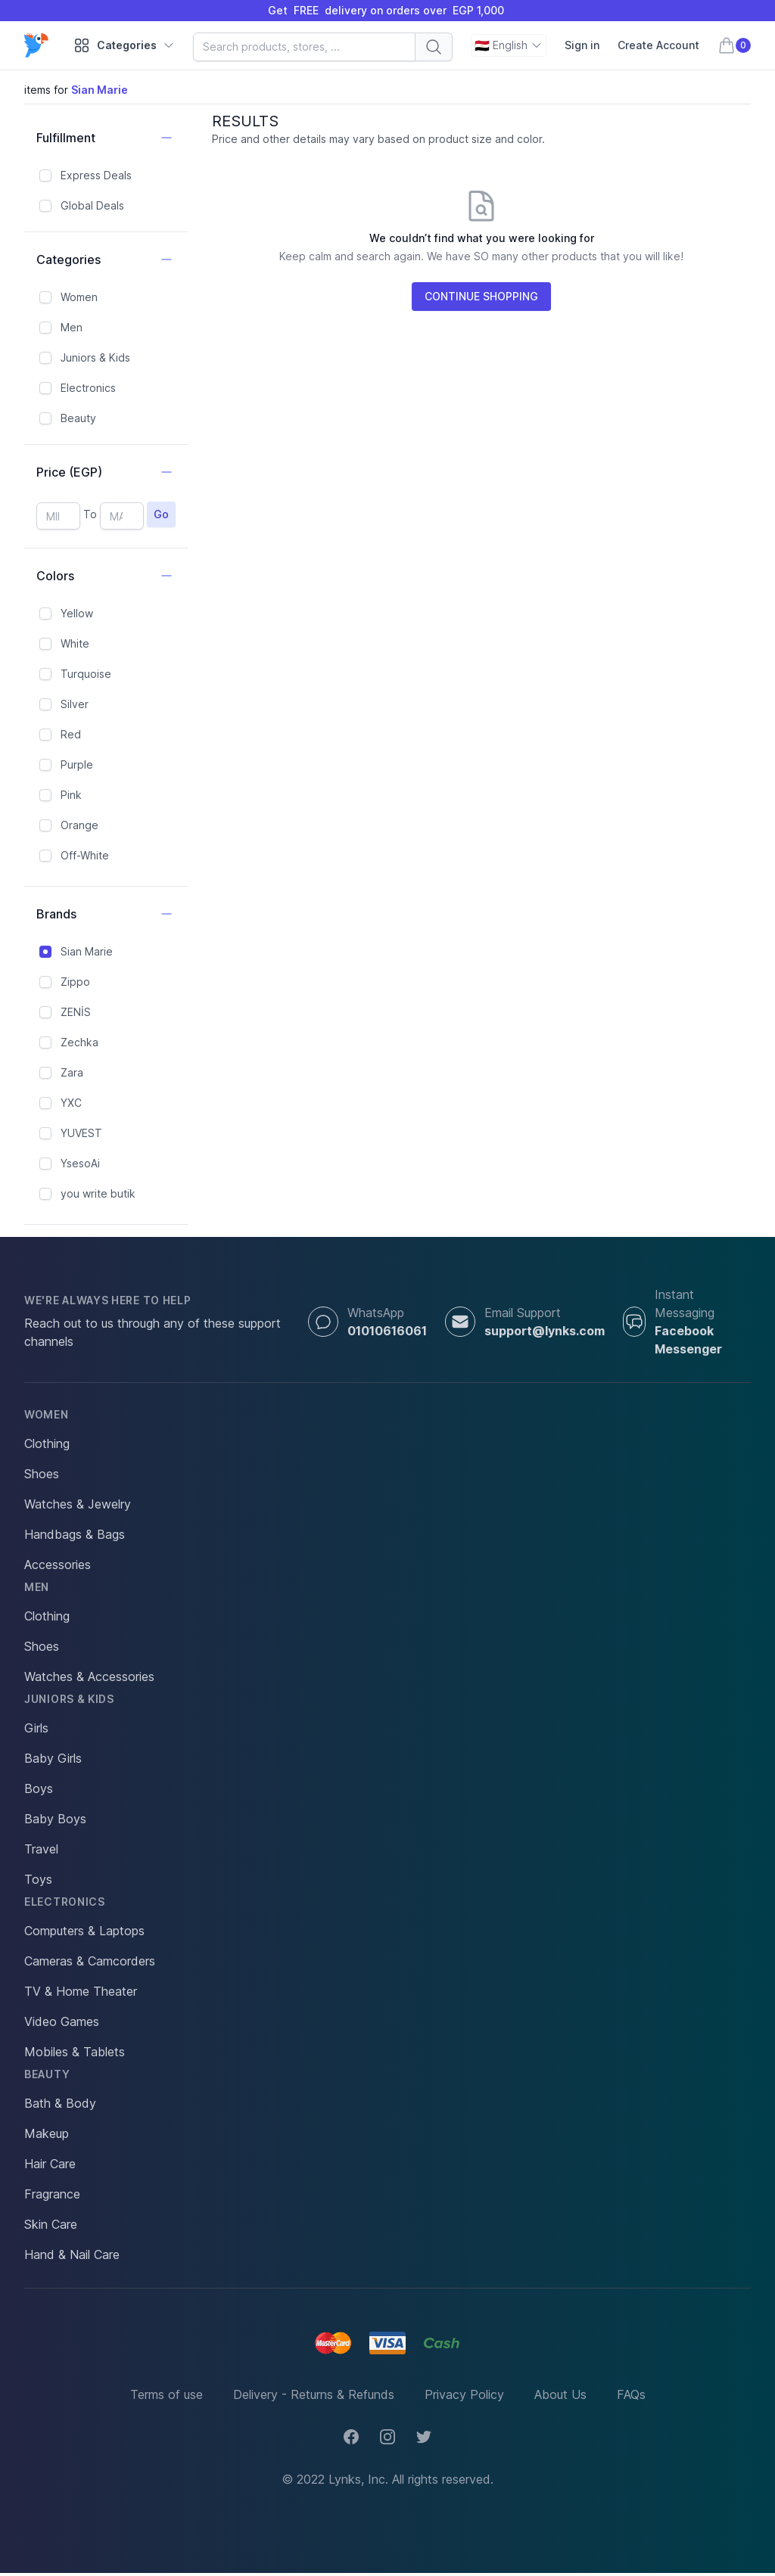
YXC (71, 1102)
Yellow (77, 613)
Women (79, 297)
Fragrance (52, 2194)
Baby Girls (53, 1758)
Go (161, 514)
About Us (560, 2394)
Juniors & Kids (95, 357)
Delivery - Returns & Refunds (313, 2394)
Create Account (658, 45)
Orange (79, 825)
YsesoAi (80, 1163)
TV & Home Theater (80, 1991)
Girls (36, 1727)
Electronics (88, 387)
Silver (75, 704)
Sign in (582, 45)
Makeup (46, 2133)
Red (71, 734)
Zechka (79, 1042)
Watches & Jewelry (77, 1504)
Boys (38, 1788)
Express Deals (96, 175)
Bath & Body (60, 2103)
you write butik (98, 1193)
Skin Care (50, 2224)
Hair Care (50, 2163)
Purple (77, 764)
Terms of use (166, 2394)
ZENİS (76, 1011)
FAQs (631, 2394)
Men (71, 327)
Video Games (61, 2021)
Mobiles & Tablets (74, 2051)
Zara (72, 1072)
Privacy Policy (464, 2394)
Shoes (41, 1473)
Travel (41, 1849)
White (75, 643)
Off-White (85, 855)
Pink (71, 794)
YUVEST (81, 1132)
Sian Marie (87, 951)
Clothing (47, 1443)
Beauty (78, 418)
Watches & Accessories (89, 1676)
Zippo (75, 981)
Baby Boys (55, 1818)
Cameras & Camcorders (89, 1961)
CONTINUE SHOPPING (481, 296)
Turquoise (86, 673)
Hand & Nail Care (72, 2254)
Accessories (57, 1564)
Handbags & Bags (74, 1534)
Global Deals (92, 205)
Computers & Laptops (84, 1930)
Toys (38, 1879)
